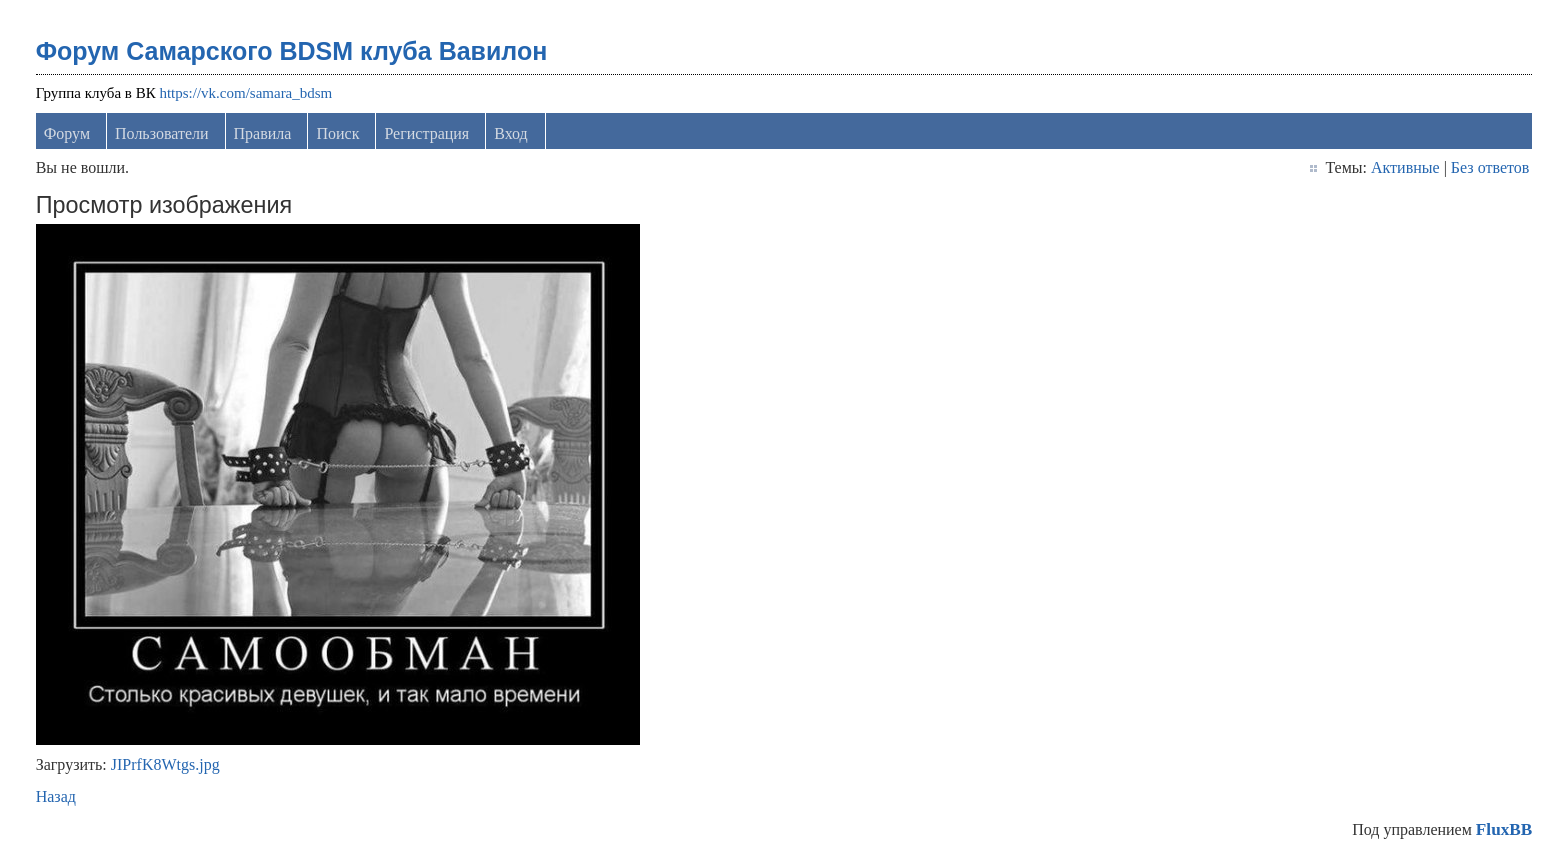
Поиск (337, 133)
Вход (511, 133)
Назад (56, 796)
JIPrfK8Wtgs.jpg (165, 764)
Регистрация (426, 133)
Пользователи (162, 133)
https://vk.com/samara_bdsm (245, 93)
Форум (67, 133)
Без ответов (1490, 167)
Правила (263, 133)
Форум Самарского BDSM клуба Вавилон (292, 51)
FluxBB (1504, 829)
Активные (1405, 167)
